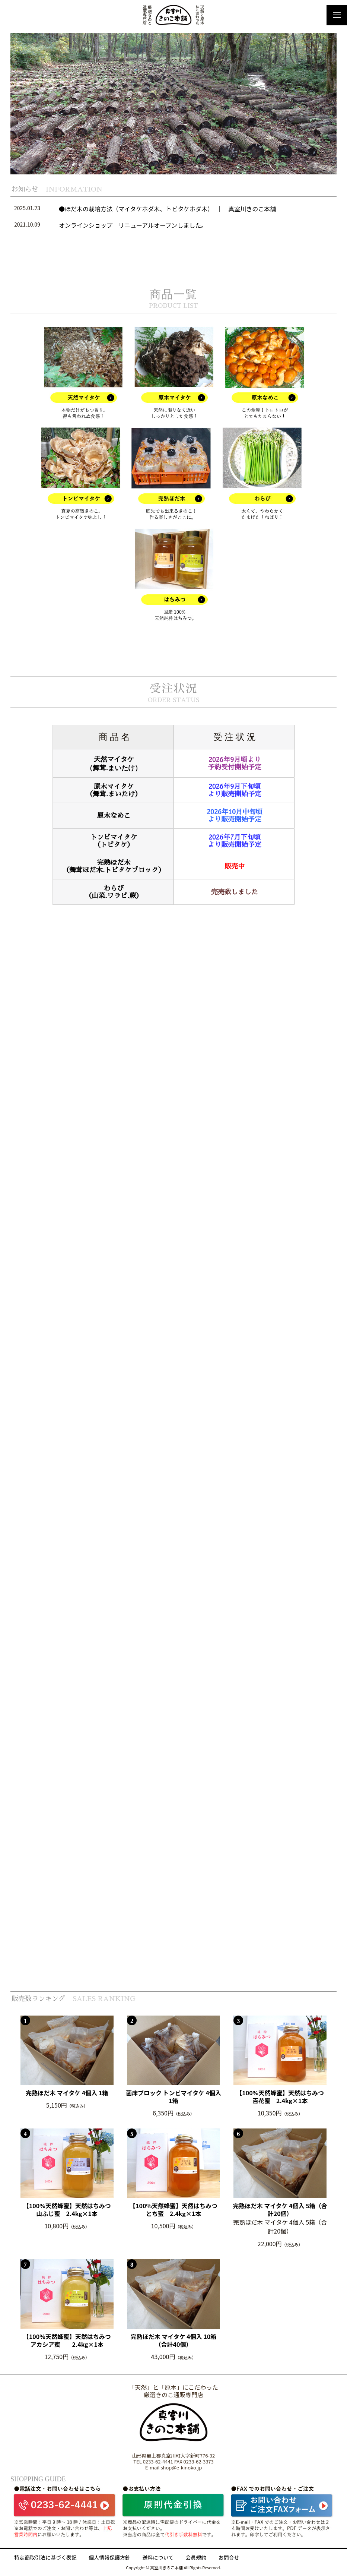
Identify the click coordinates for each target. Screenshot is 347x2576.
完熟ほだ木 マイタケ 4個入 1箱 (67, 2093)
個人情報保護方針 (109, 2557)
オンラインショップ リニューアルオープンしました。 (133, 225)
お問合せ (229, 2557)
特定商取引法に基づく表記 (45, 2557)
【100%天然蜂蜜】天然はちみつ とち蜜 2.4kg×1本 (176, 2210)
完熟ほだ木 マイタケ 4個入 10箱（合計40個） (174, 2340)
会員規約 (195, 2557)
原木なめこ (114, 815)
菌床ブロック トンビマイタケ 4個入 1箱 (173, 2097)
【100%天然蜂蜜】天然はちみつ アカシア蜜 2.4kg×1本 (69, 2340)
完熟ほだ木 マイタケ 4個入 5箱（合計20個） (280, 2210)
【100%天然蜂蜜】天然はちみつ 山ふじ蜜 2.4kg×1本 (69, 2210)
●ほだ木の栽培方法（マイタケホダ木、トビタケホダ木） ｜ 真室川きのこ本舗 (167, 208)
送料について (158, 2557)
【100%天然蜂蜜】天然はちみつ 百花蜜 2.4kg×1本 (282, 2097)
